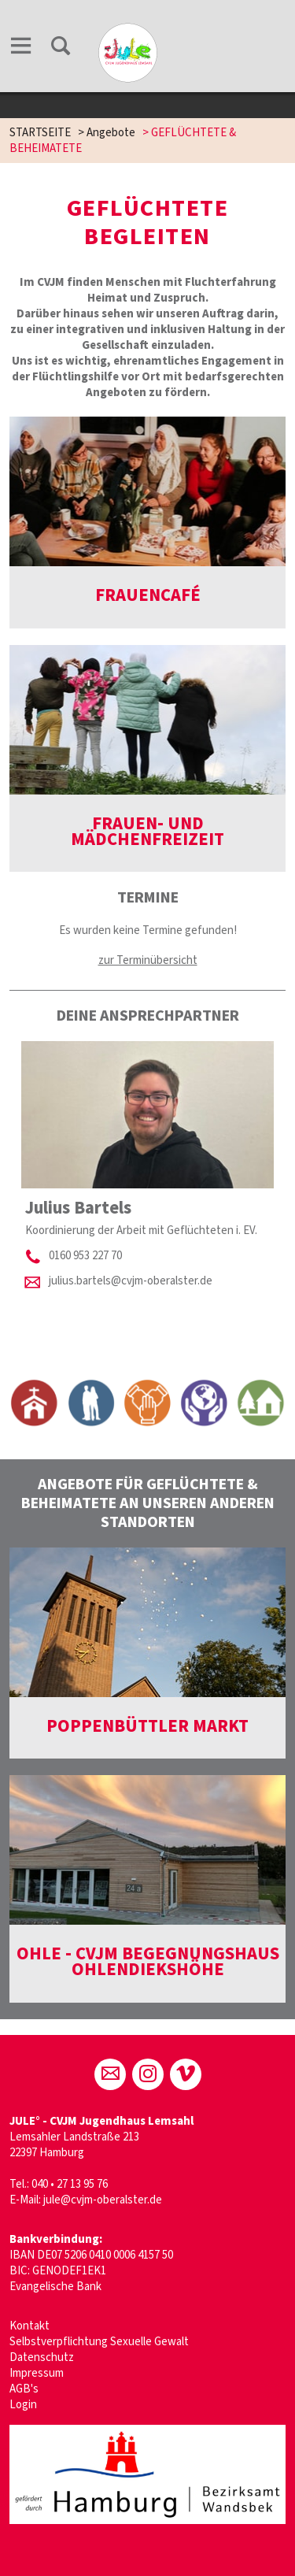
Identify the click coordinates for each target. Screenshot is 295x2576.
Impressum (36, 2373)
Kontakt (29, 2326)
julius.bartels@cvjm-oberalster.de (130, 1281)
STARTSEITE (40, 132)
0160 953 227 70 (85, 1255)
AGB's (24, 2389)
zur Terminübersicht (147, 960)
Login (23, 2404)
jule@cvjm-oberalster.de (102, 2200)
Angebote (111, 132)
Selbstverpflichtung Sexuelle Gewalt (99, 2341)
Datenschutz (41, 2357)
